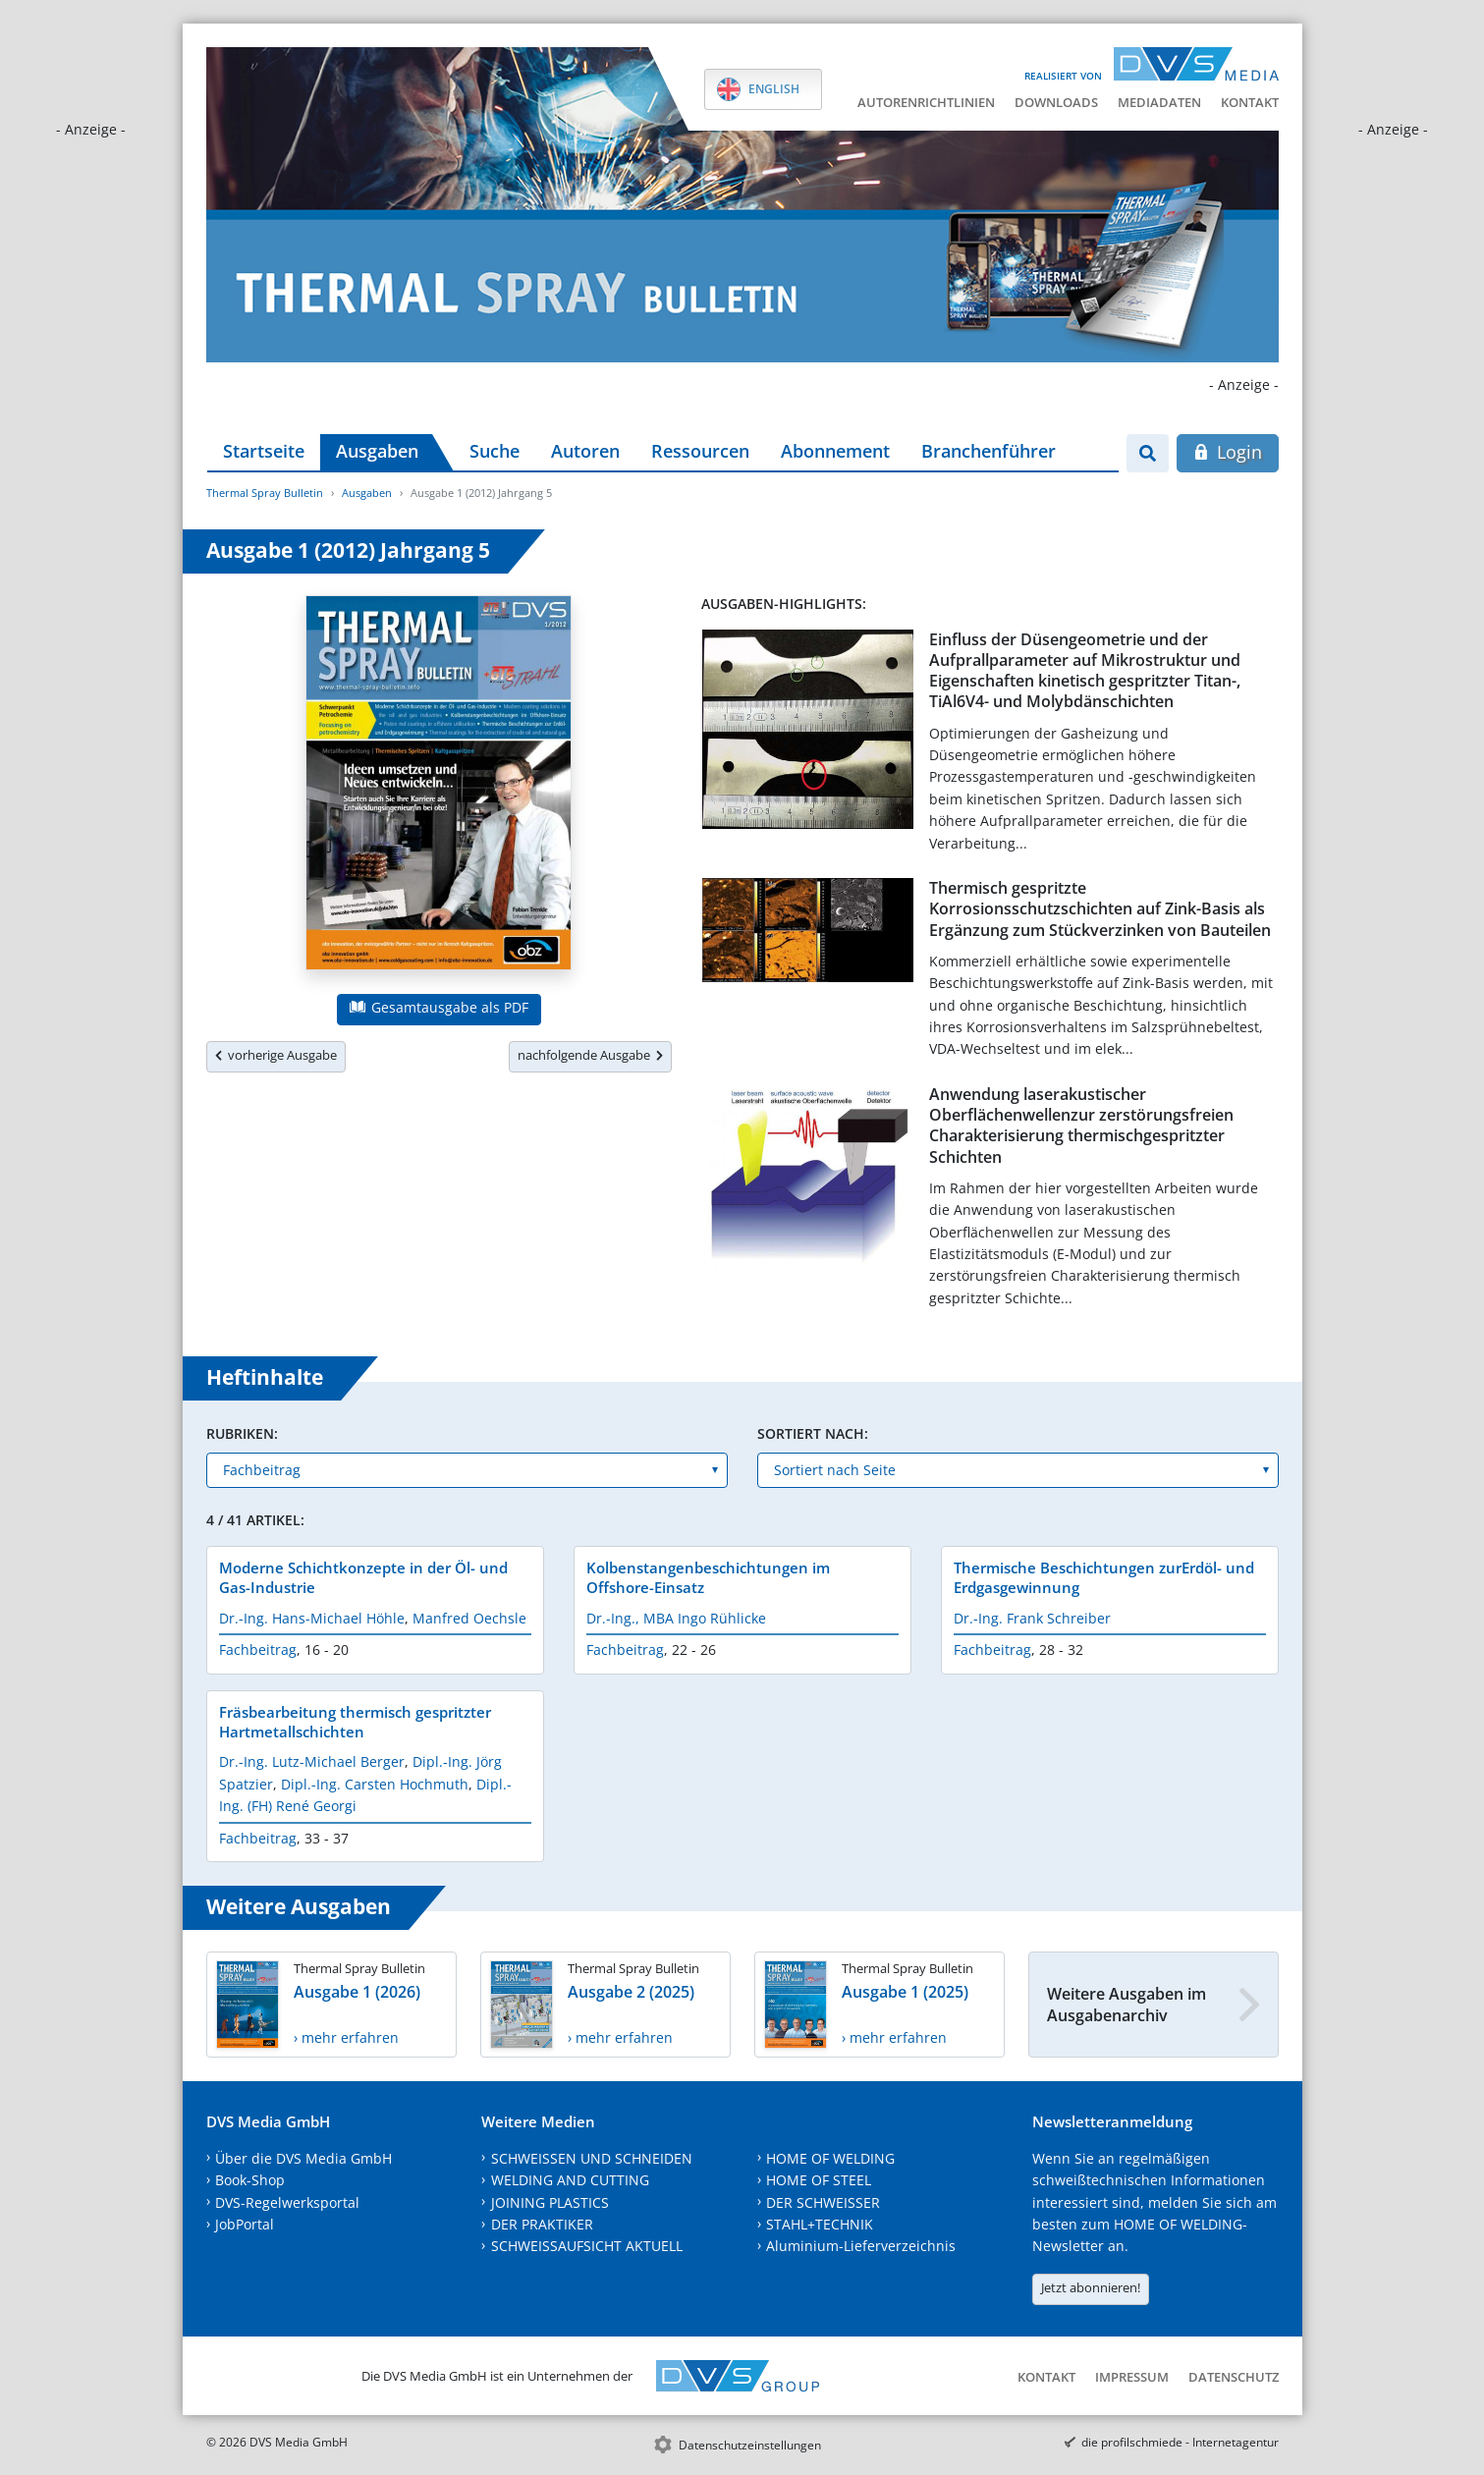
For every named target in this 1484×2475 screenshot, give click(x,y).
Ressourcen (700, 451)
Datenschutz (1233, 2377)
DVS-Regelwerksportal (287, 2202)
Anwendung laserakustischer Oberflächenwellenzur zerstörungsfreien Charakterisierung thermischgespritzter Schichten (1081, 1125)
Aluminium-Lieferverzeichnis (861, 2245)
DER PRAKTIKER (542, 2224)
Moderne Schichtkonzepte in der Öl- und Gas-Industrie (363, 1577)
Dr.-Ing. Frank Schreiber (1032, 1618)
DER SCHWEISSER (823, 2202)
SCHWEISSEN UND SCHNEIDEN (591, 2158)
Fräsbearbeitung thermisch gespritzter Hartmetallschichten (355, 1721)
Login (1227, 452)
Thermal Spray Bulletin (264, 492)
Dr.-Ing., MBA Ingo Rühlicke (676, 1618)
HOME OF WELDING (830, 2158)
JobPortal (244, 2224)
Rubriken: (242, 1433)
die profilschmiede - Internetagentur (1180, 2442)
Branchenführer (988, 451)
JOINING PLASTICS (550, 2202)
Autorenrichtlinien (926, 102)
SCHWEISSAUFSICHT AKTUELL (587, 2245)
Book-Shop (250, 2180)
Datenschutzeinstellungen (750, 2445)
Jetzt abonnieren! (1090, 2287)
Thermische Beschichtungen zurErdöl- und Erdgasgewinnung (1104, 1577)
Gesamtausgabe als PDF (439, 1007)
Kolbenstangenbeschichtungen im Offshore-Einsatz (708, 1577)
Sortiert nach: (812, 1433)
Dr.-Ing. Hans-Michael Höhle (312, 1618)
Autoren (585, 451)
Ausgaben (377, 451)
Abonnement (835, 451)
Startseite (263, 451)
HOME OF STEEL (818, 2180)
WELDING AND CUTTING (570, 2180)
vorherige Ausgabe (276, 1055)
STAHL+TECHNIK (819, 2224)
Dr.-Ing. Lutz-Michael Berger (312, 1761)
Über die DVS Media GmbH (303, 2158)
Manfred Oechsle (469, 1618)
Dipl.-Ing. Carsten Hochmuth (374, 1784)
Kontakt (1250, 102)
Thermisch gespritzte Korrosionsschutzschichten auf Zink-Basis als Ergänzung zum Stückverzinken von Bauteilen (1100, 909)
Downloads (1056, 102)
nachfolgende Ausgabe (590, 1055)
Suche (494, 451)
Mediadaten (1159, 102)
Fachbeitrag (258, 1649)
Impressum (1132, 2377)
